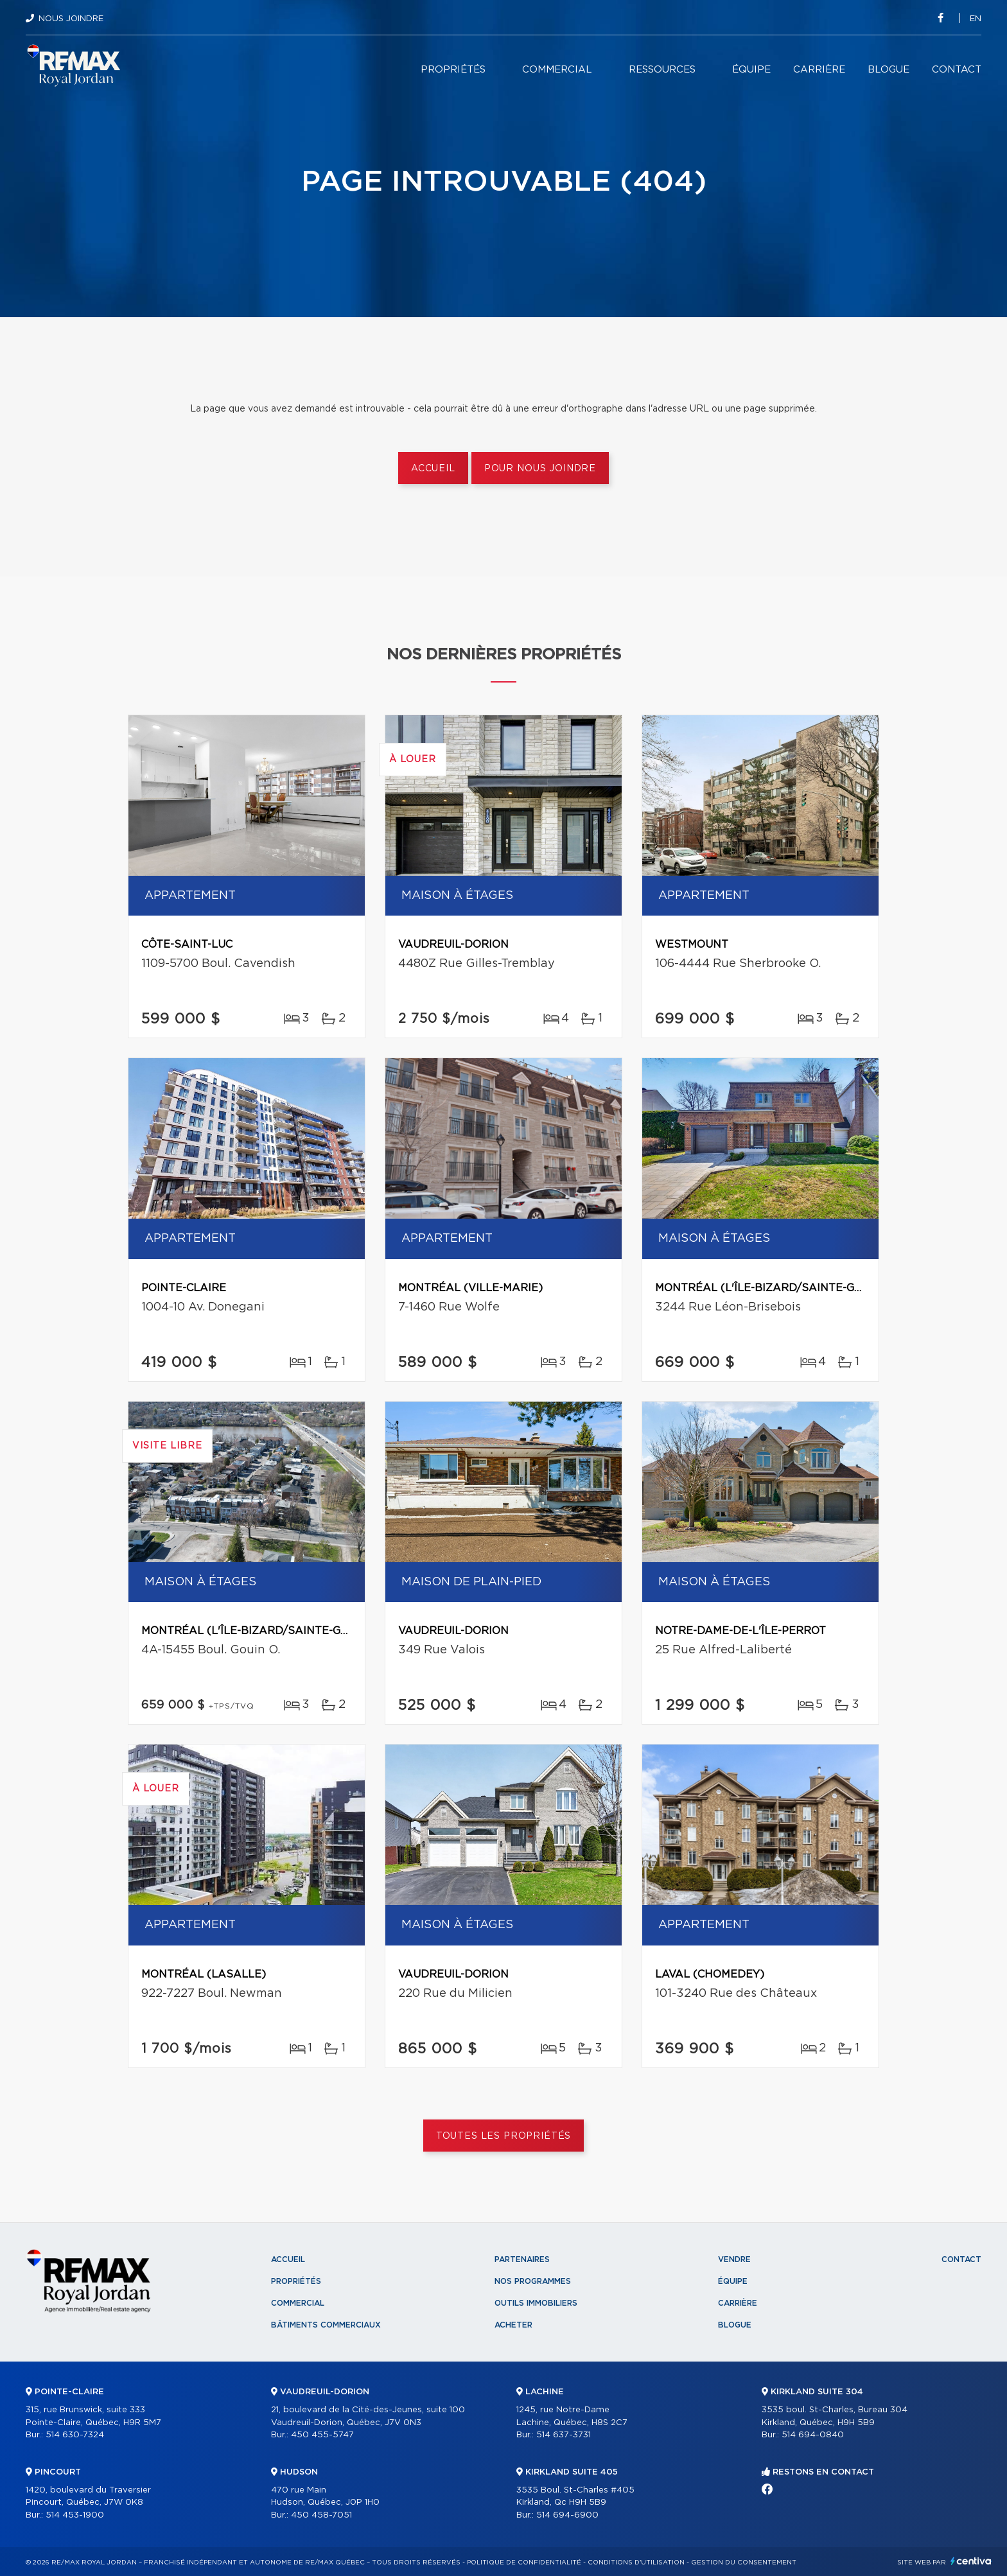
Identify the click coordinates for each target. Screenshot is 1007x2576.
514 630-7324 (75, 2435)
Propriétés (453, 69)
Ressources (662, 69)
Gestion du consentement (743, 2562)
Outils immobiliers (536, 2303)
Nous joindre (71, 19)
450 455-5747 (322, 2435)
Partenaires (522, 2259)
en (975, 19)
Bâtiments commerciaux (326, 2325)
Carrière (819, 69)
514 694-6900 (567, 2515)
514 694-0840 (813, 2435)
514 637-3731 (563, 2435)
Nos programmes (533, 2281)
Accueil (433, 468)
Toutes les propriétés (504, 2136)
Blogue (888, 69)
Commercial (557, 69)
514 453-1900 (75, 2515)
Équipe (751, 69)
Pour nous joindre (540, 468)
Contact (956, 69)
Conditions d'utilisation (636, 2562)
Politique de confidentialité (524, 2562)
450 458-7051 (321, 2515)
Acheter (513, 2325)
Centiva (971, 2561)
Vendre (734, 2259)
